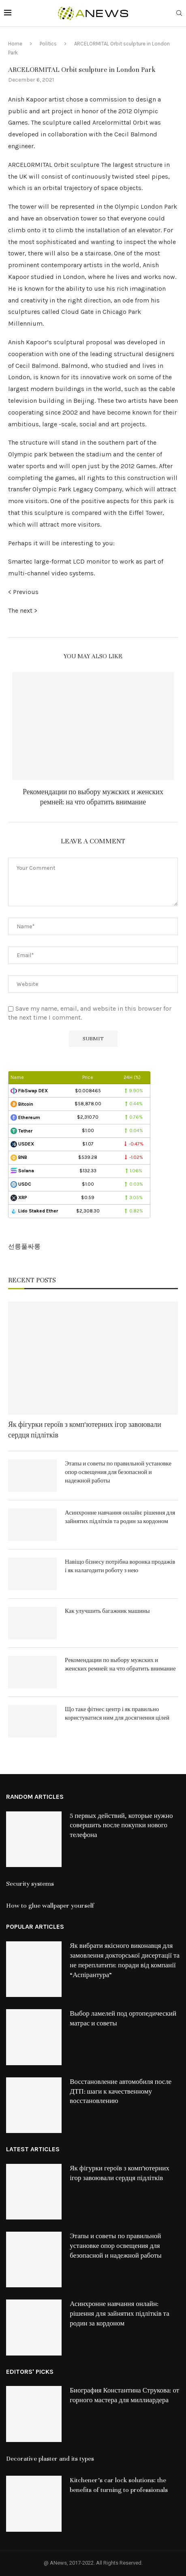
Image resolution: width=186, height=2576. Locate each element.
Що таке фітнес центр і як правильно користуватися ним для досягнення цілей (117, 1713)
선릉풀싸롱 (24, 1246)
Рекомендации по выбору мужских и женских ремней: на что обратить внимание (120, 1664)
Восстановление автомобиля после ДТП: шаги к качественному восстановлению (120, 2091)
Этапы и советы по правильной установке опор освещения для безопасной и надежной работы (118, 1472)
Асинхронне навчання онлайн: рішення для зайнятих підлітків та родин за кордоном (120, 1517)
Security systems (30, 1884)
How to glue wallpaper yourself (50, 1906)
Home (15, 44)
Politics (48, 44)
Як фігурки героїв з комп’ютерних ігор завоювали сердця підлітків (84, 1429)
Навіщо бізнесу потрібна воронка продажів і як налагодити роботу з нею (120, 1566)
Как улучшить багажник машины (107, 1611)
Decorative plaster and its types (50, 2459)
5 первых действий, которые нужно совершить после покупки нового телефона (121, 1825)
